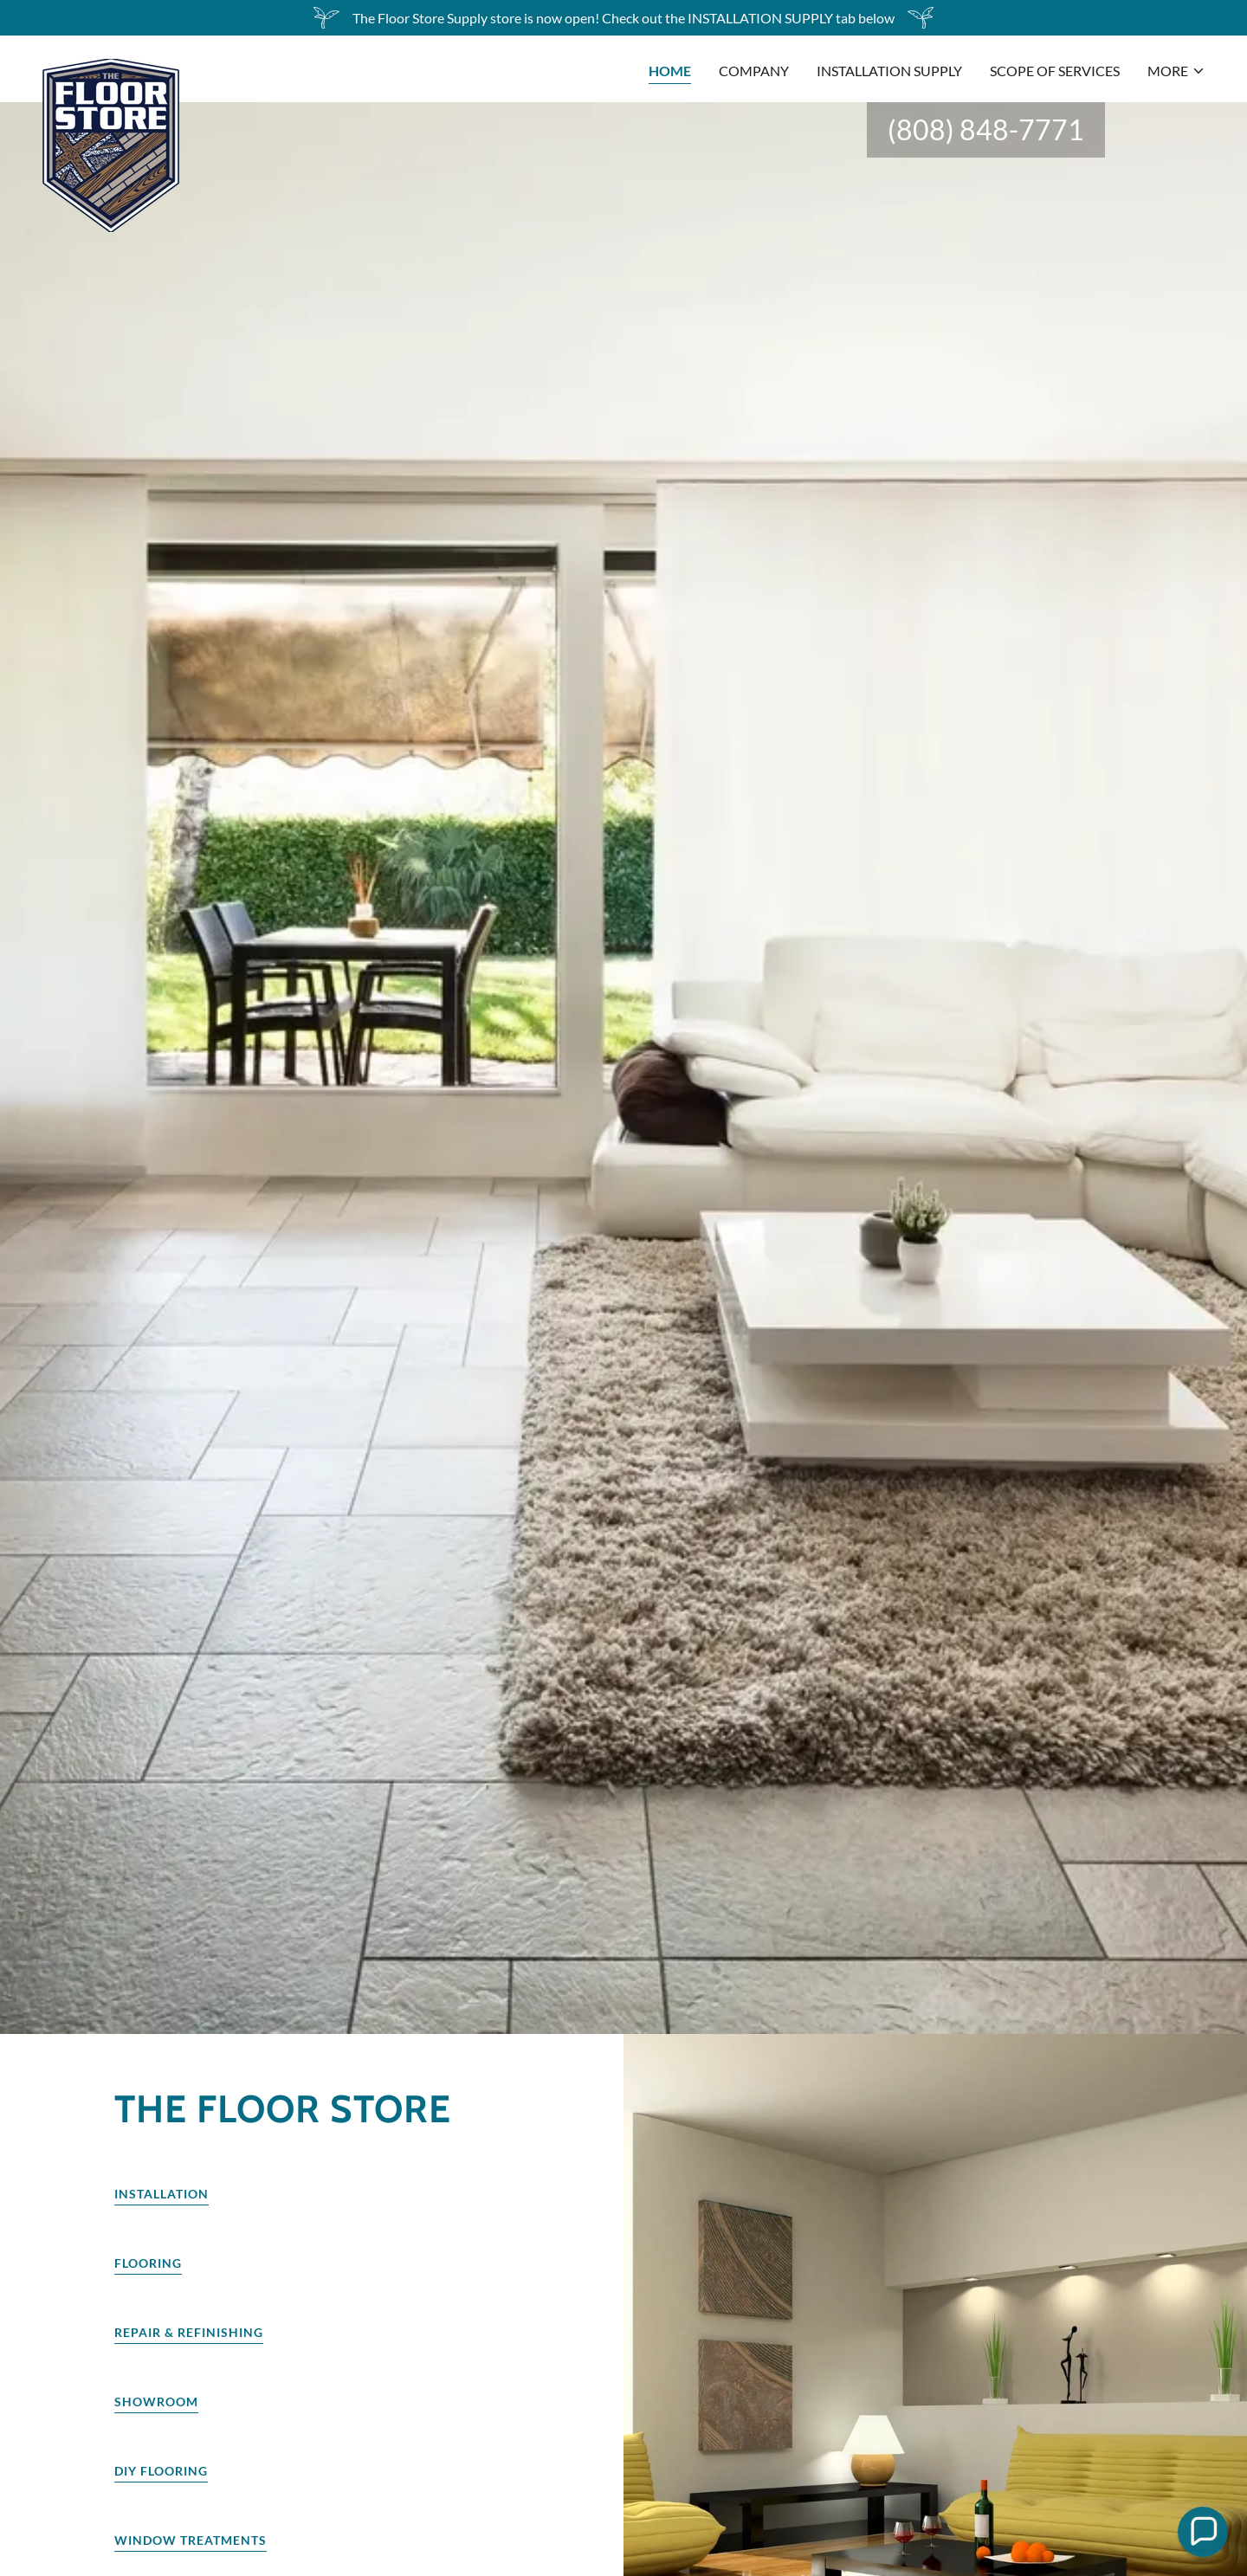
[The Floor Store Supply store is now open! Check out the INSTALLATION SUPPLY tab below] (623, 17)
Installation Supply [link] (889, 70)
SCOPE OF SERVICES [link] (1055, 70)
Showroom (156, 2401)
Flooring (148, 2263)
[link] (111, 66)
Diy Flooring (161, 2470)
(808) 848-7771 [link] (986, 129)
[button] (1176, 71)
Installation (161, 2193)
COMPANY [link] (754, 70)
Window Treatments (190, 2540)
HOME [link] (670, 70)
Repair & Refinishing (188, 2332)
